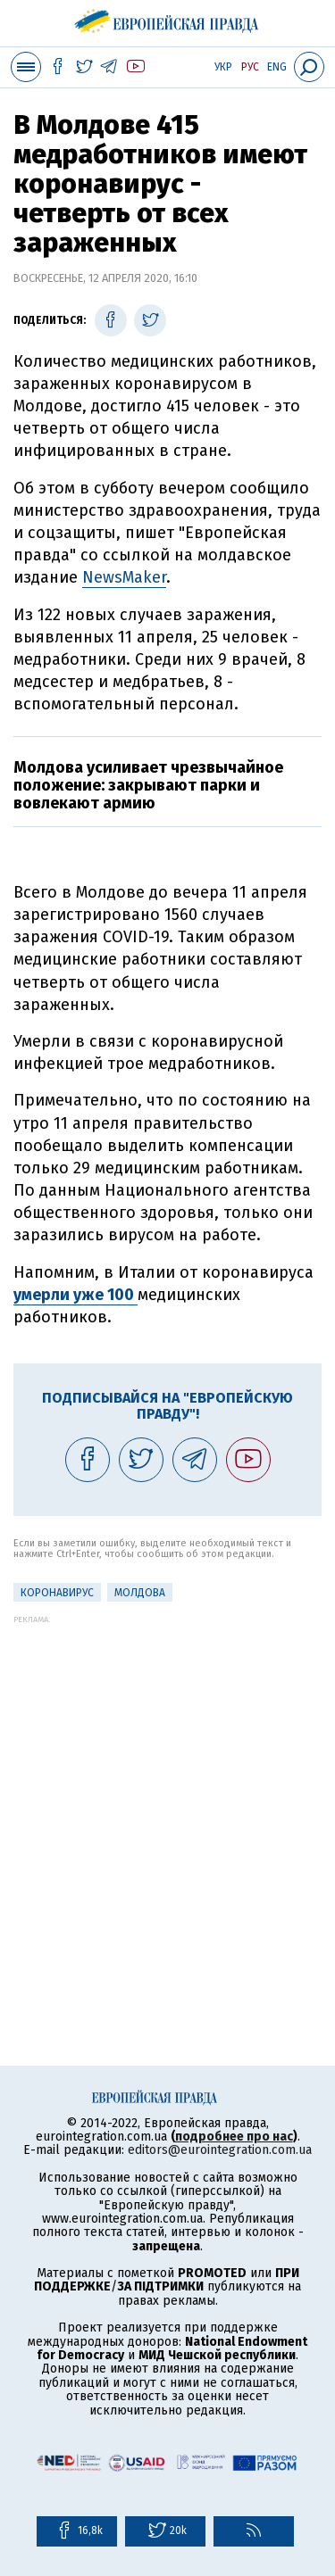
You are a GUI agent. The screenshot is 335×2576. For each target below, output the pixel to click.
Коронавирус (57, 1592)
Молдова (139, 1592)
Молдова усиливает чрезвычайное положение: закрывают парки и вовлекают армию (148, 785)
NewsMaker (124, 577)
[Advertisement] (167, 1791)
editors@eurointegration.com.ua (220, 2150)
